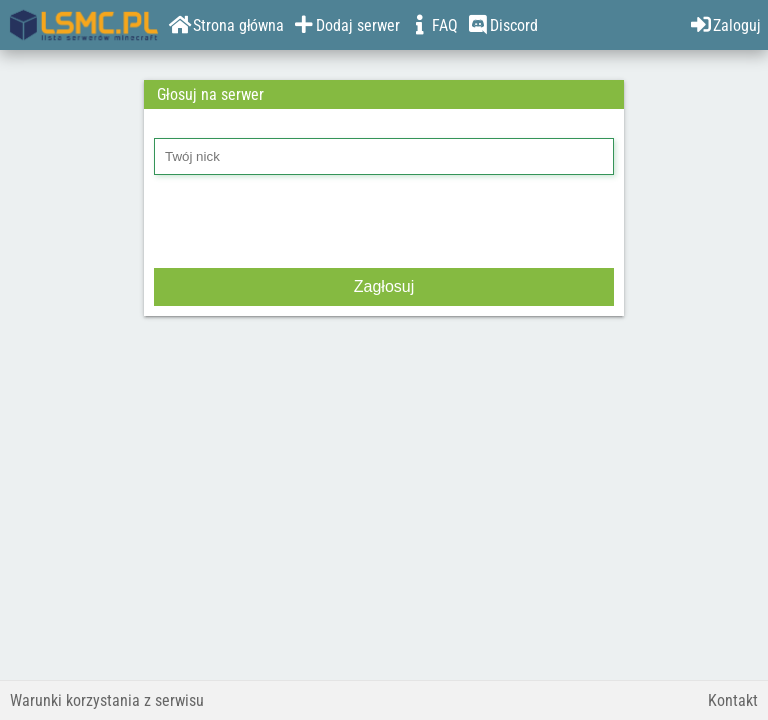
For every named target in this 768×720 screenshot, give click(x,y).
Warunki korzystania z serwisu (107, 700)
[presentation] (306, 224)
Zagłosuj (384, 286)
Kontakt (733, 700)
